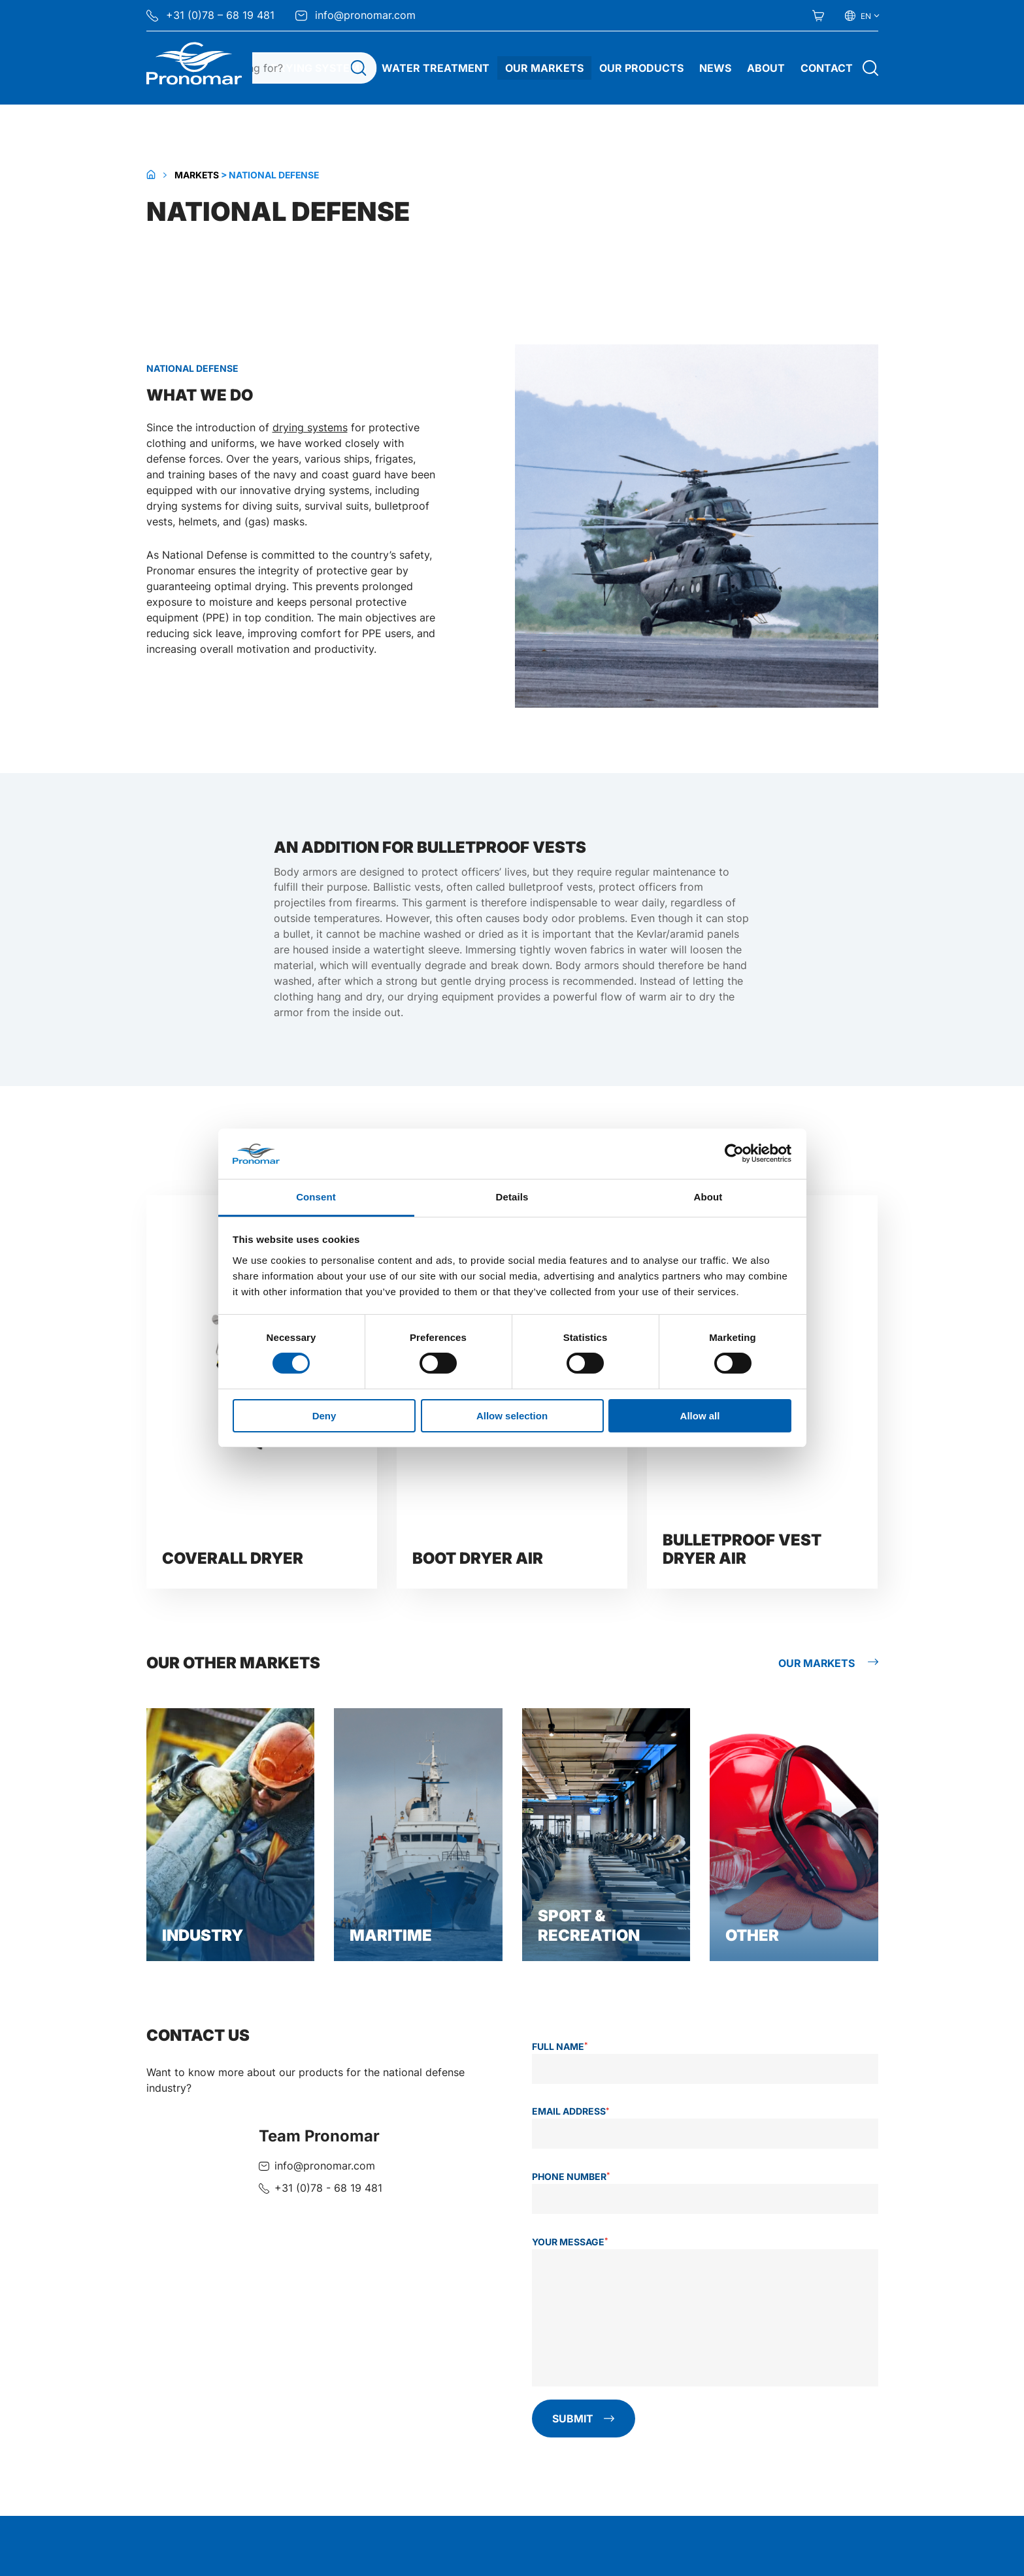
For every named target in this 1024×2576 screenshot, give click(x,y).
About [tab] (708, 1196)
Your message (570, 2241)
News (715, 67)
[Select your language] (861, 15)
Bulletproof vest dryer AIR (742, 1549)
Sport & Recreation (589, 1925)
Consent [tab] (316, 1196)
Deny (324, 1415)
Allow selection (512, 1415)
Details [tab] (512, 1196)
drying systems (310, 427)
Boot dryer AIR (477, 1558)
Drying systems (318, 67)
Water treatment (435, 67)
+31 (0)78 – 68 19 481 (210, 15)
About (766, 67)
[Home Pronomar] (194, 63)
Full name (560, 2046)
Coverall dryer (232, 1558)
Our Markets (544, 67)
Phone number (571, 2177)
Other (752, 1935)
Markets (196, 174)
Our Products (641, 67)
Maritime (391, 1935)
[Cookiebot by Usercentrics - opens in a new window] (734, 1153)
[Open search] (870, 68)
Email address (571, 2111)
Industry (202, 1935)
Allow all (700, 1415)
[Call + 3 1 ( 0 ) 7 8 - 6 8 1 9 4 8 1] (320, 2188)
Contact (827, 67)
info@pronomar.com (355, 15)
